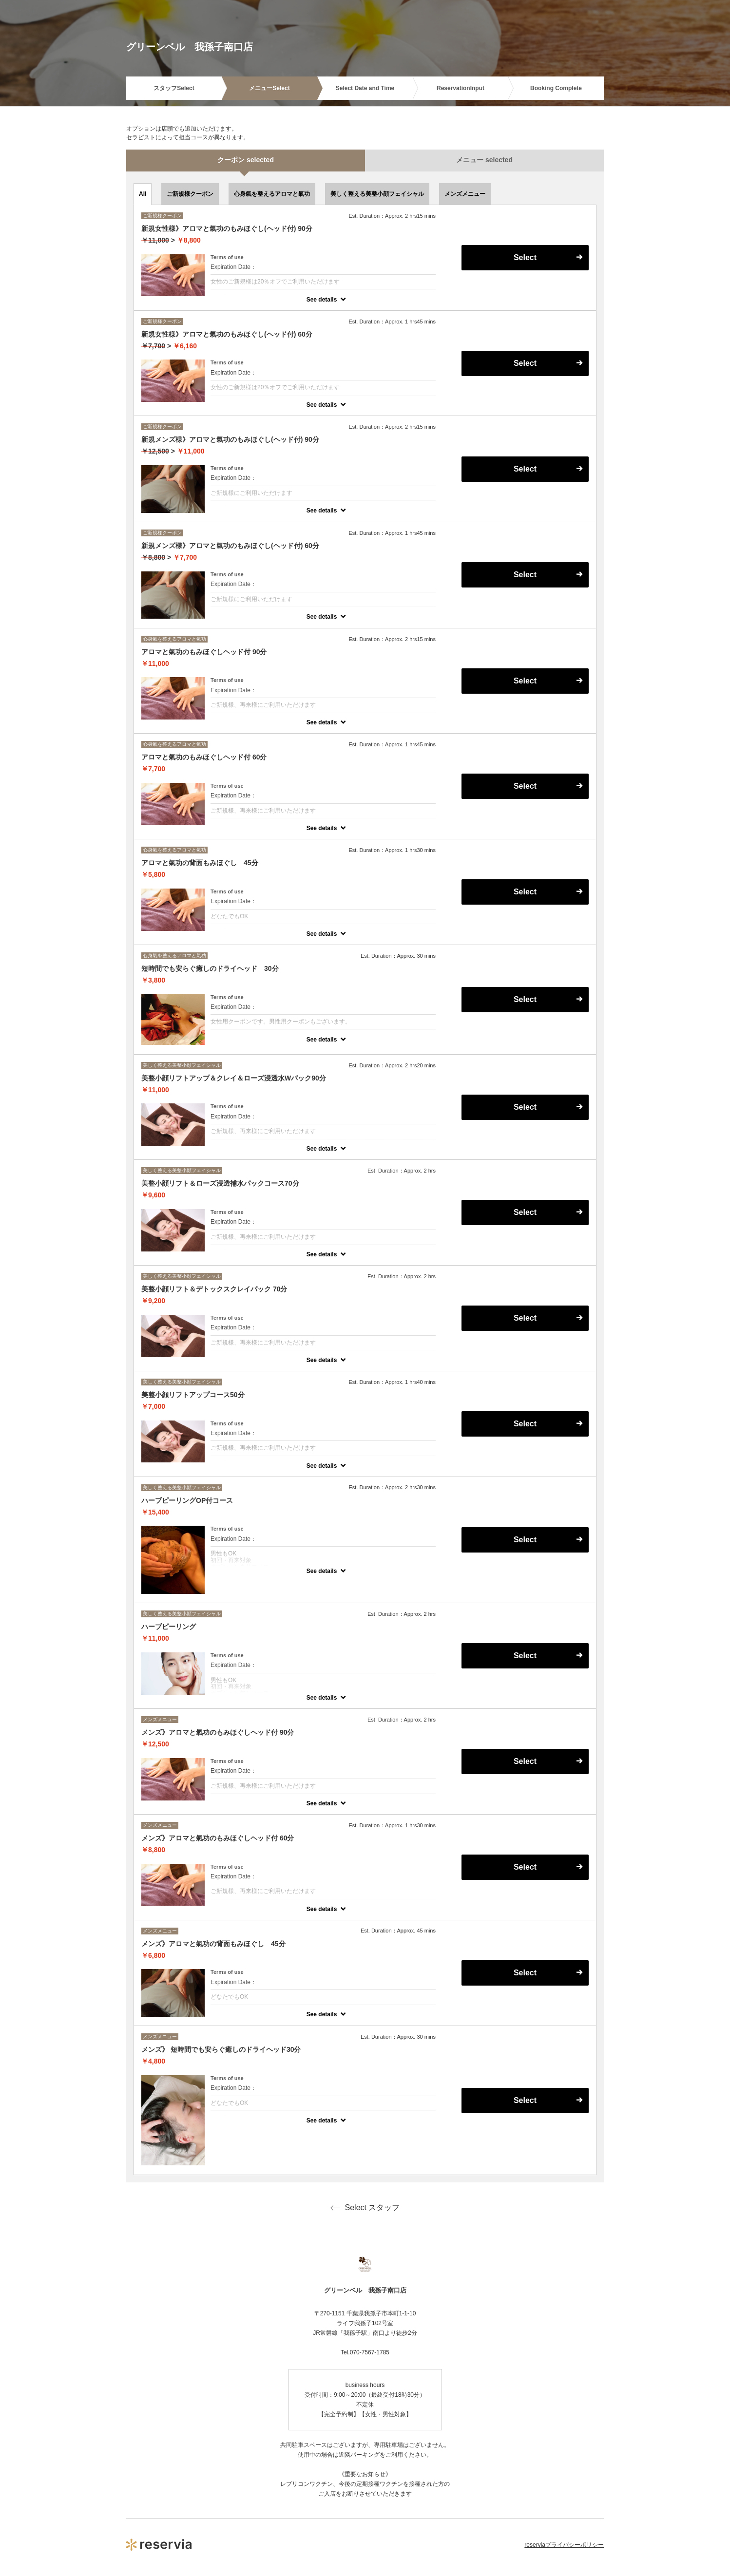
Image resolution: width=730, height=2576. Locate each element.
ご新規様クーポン (190, 193)
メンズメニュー (464, 193)
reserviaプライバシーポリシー (564, 2544)
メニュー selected (484, 160)
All (142, 193)
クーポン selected (245, 160)
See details (322, 299)
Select (525, 257)
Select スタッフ (365, 2208)
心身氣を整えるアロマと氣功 (272, 193)
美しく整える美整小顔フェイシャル (377, 193)
